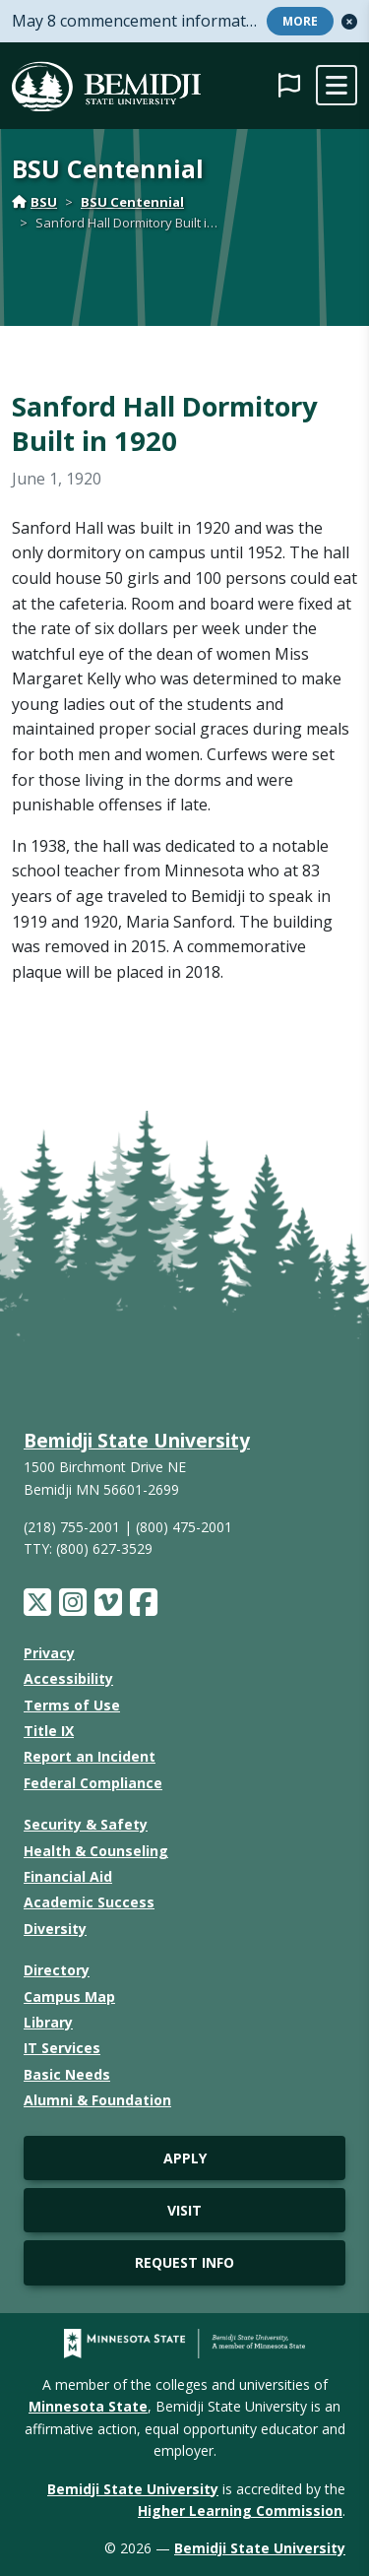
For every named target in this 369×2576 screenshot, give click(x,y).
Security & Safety (86, 1824)
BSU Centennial (132, 202)
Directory (57, 1970)
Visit (184, 2210)
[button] (349, 22)
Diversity (55, 1928)
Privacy (49, 1652)
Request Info (184, 2262)
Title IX (49, 1730)
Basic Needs (67, 2074)
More (300, 21)
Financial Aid (68, 1876)
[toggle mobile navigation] (336, 85)
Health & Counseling (96, 1850)
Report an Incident (89, 1756)
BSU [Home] (34, 202)
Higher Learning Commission (240, 2510)
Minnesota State (88, 2406)
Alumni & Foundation (97, 2100)
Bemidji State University (137, 1440)
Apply (185, 2158)
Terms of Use (72, 1705)
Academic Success (89, 1902)
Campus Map (69, 1996)
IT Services (62, 2047)
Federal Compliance (93, 1782)
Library (48, 2022)
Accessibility (68, 1678)
